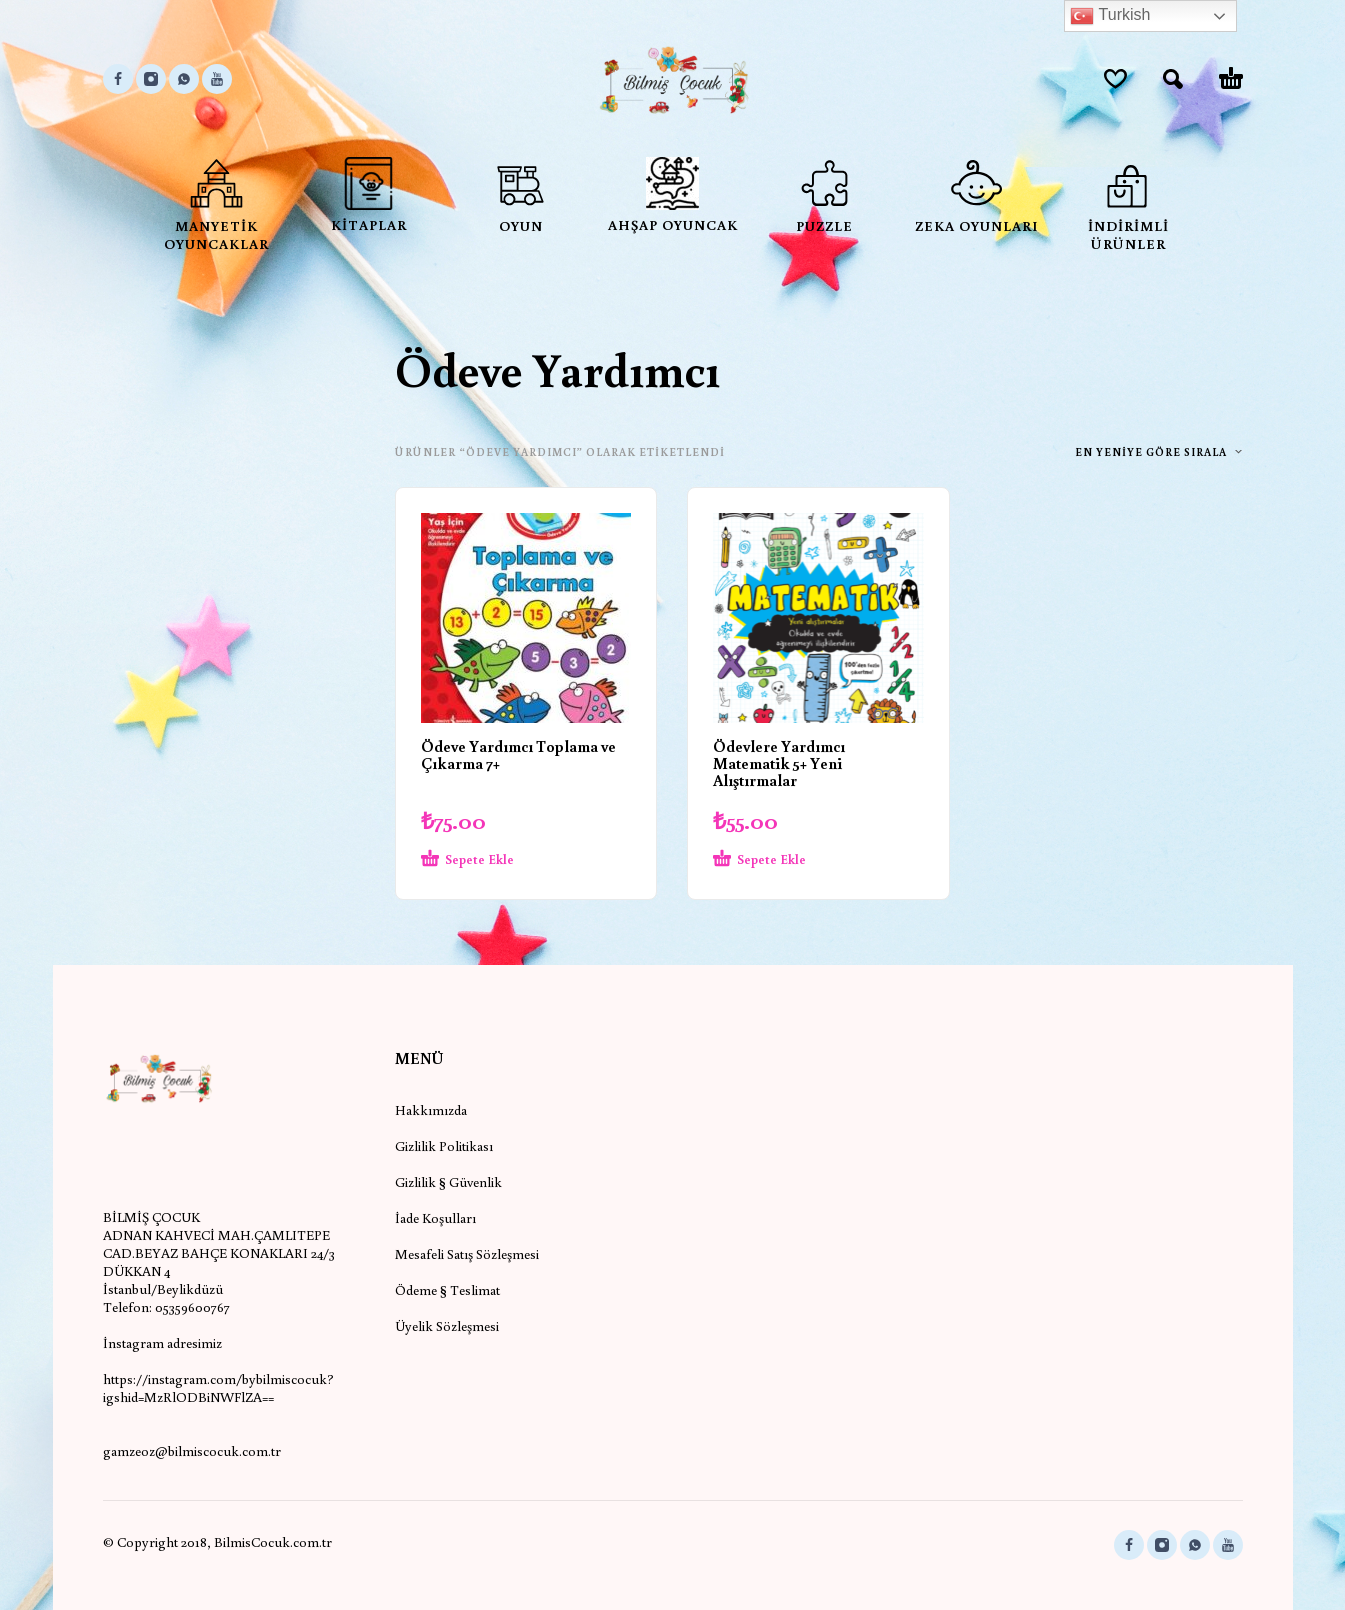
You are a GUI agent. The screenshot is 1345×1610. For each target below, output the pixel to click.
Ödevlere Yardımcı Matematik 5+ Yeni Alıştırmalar (779, 763)
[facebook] (118, 79)
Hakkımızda (431, 1110)
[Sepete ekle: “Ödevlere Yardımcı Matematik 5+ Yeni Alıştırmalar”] (782, 860)
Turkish (1110, 16)
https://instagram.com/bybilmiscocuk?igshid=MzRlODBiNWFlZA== (218, 1388)
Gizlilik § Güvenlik (448, 1182)
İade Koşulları (435, 1218)
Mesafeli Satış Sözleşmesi (467, 1254)
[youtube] (217, 79)
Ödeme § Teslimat (447, 1290)
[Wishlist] (1115, 79)
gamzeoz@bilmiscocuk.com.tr (192, 1451)
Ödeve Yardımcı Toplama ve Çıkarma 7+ (518, 754)
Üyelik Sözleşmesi (447, 1326)
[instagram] (151, 79)
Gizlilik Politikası (444, 1146)
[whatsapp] (184, 79)
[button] (1173, 79)
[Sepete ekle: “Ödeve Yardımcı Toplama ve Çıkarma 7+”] (490, 860)
